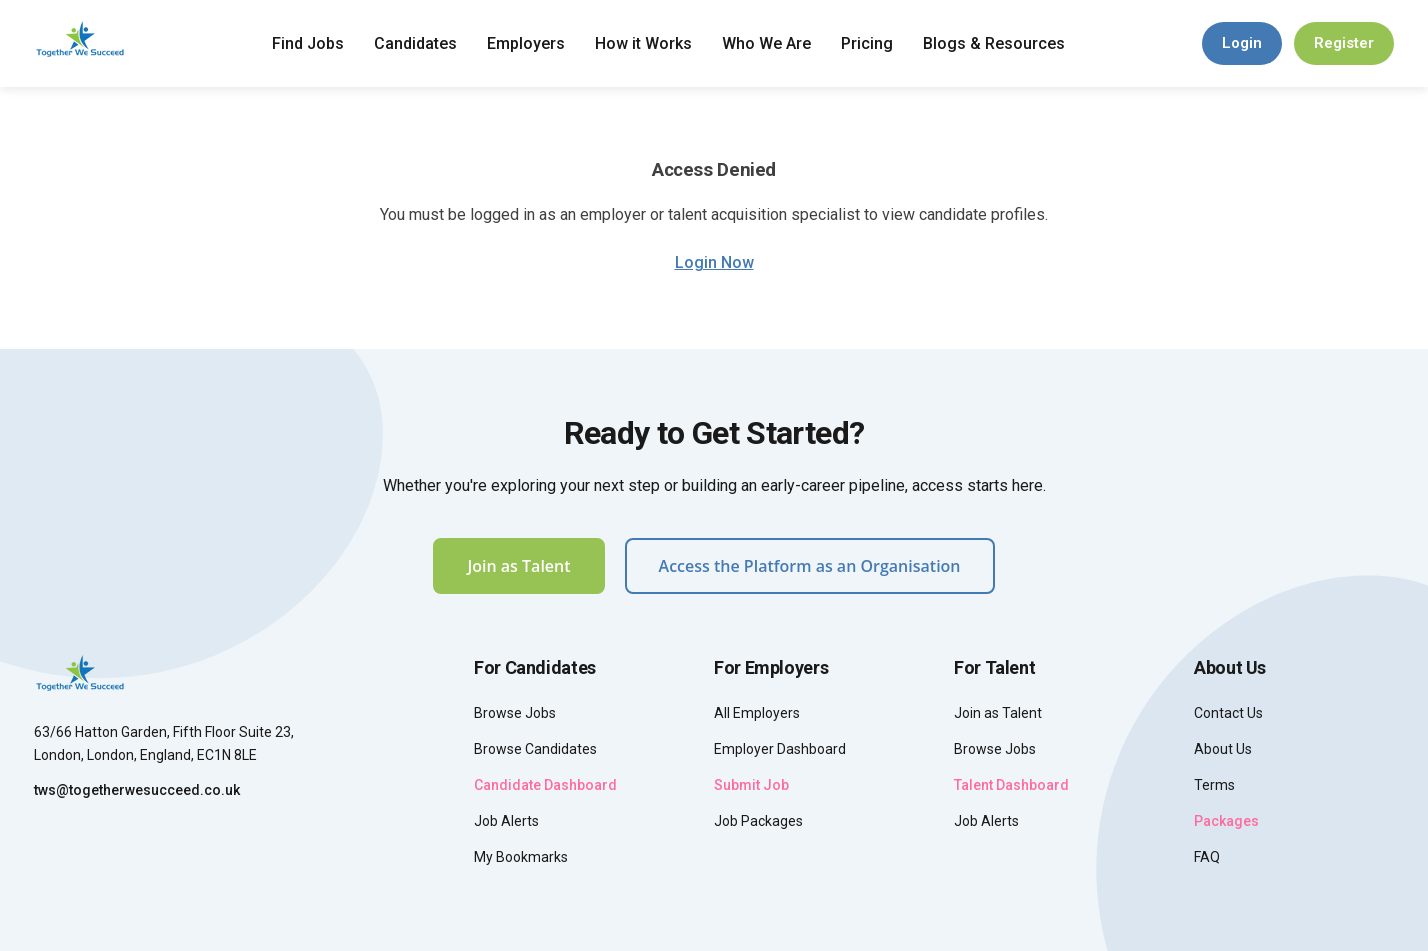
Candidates (415, 43)
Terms (1214, 785)
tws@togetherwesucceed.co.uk (137, 790)
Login (1242, 43)
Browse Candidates (535, 749)
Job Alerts (506, 821)
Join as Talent (518, 566)
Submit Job (751, 785)
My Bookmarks (521, 857)
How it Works (643, 43)
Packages (1226, 821)
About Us (1223, 749)
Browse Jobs (515, 713)
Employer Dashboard (780, 749)
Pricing (867, 43)
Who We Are (766, 43)
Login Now (714, 262)
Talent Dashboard (1011, 785)
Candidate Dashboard (545, 785)
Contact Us (1228, 713)
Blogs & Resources (994, 43)
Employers (526, 43)
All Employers (757, 713)
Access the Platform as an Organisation (810, 566)
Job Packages (758, 821)
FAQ (1207, 857)
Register (1344, 43)
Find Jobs (308, 43)
